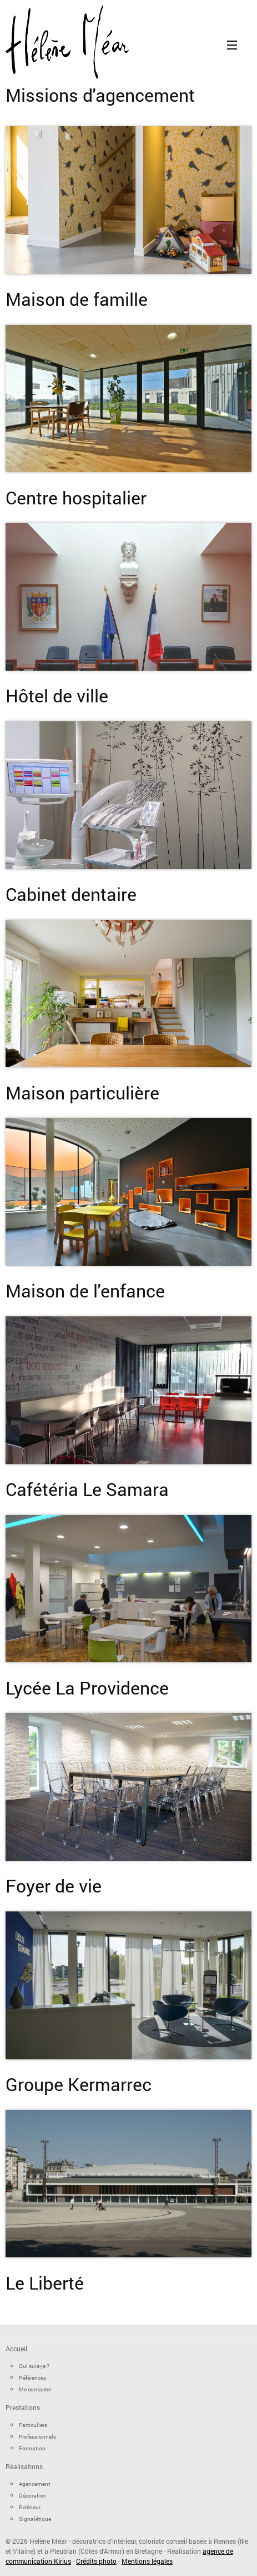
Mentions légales (147, 2561)
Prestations (23, 2407)
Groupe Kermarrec (79, 2084)
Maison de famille (77, 299)
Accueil (16, 2348)
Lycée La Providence (87, 1688)
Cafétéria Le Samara (87, 1489)
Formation (32, 2448)
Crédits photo (96, 2561)
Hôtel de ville (57, 695)
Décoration (33, 2495)
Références (32, 2377)
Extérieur (30, 2507)
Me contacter (35, 2389)
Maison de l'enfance (85, 1290)
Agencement (34, 2484)
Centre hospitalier (76, 497)
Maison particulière (82, 1092)
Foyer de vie (54, 1886)
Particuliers (33, 2425)
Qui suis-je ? (34, 2366)
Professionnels (37, 2436)
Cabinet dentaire (71, 894)
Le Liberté (45, 2283)
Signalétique (35, 2519)
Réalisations (24, 2466)
